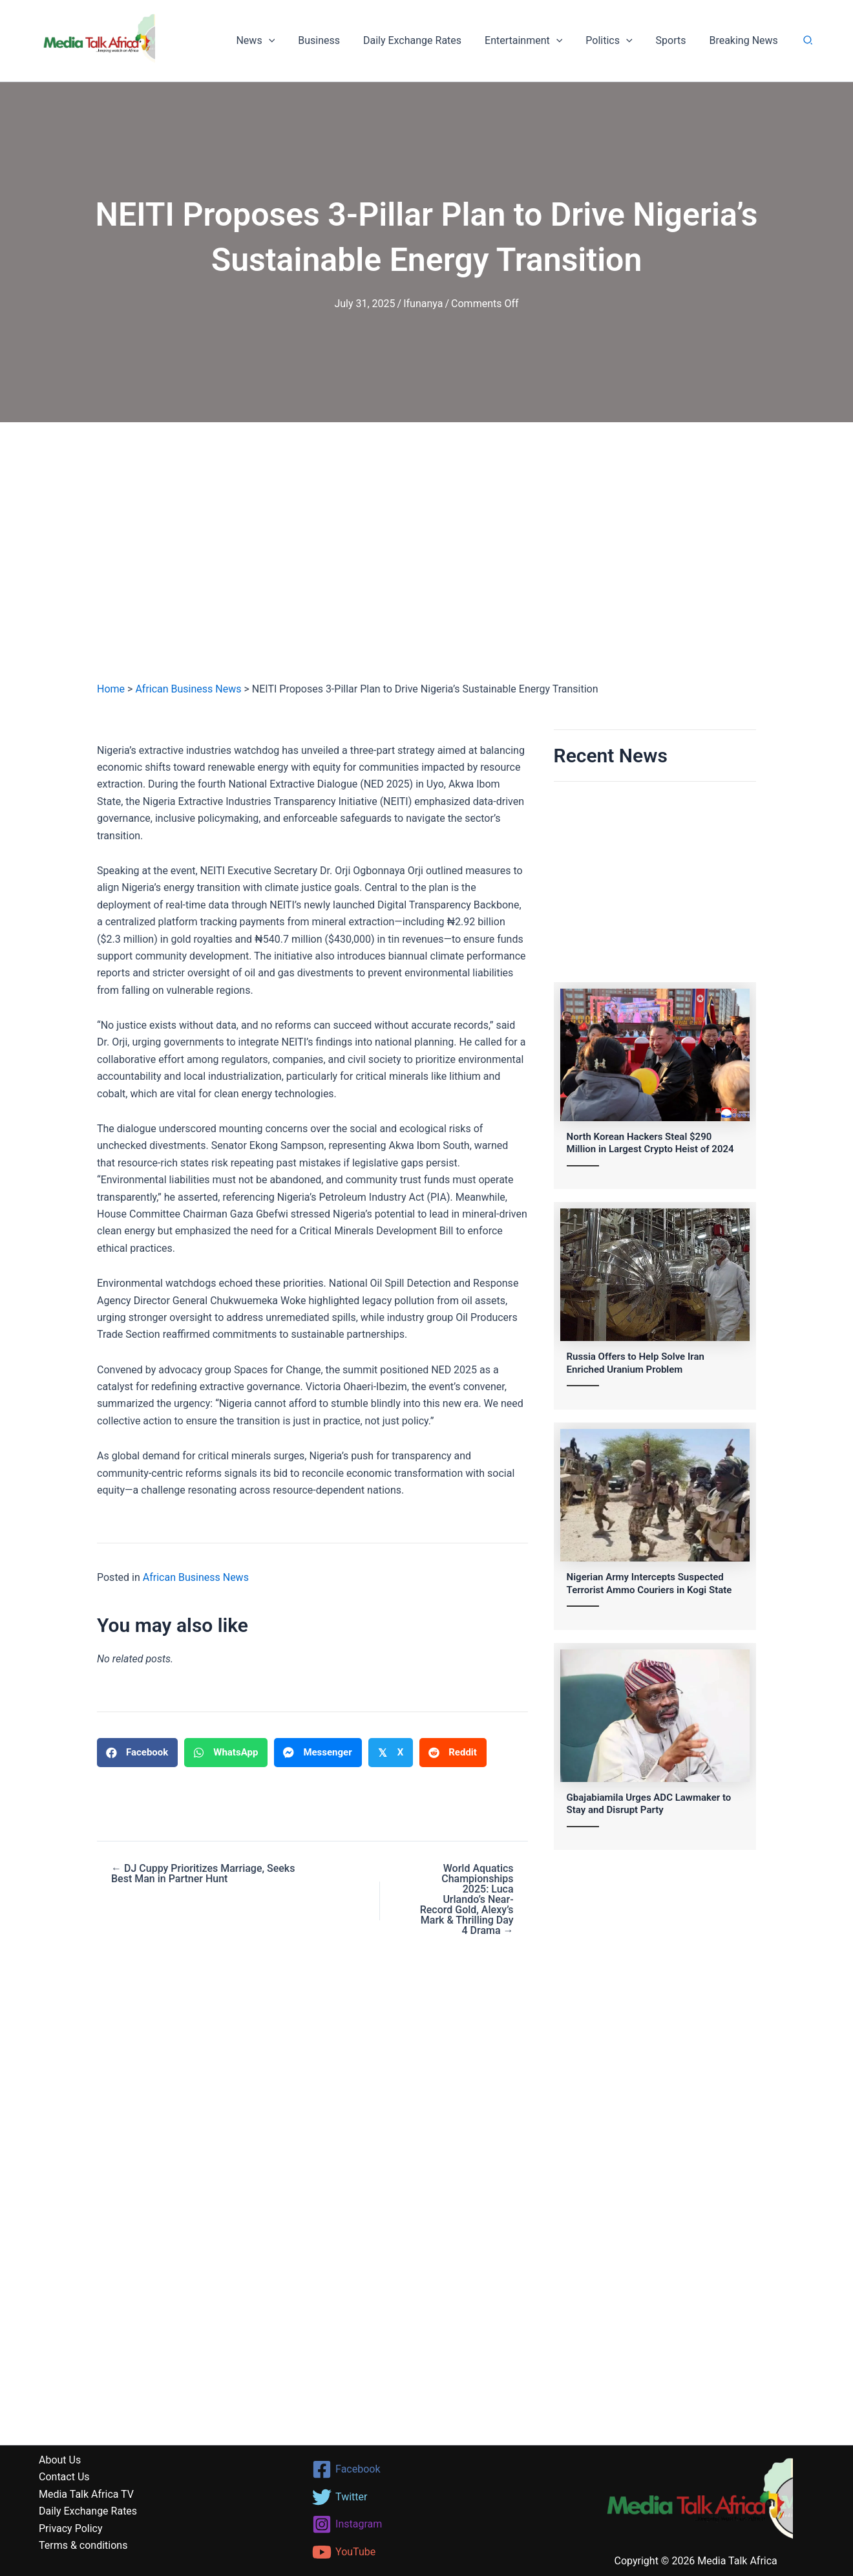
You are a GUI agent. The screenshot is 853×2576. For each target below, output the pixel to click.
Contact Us (64, 2477)
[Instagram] (426, 2524)
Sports (674, 40)
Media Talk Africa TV (86, 2494)
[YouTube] (426, 2552)
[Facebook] (426, 2469)
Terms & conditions (83, 2545)
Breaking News (744, 40)
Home (111, 689)
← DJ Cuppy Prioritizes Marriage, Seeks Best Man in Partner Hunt (203, 1873)
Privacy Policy (71, 2528)
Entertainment (532, 41)
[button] (285, 41)
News (272, 41)
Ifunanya (423, 303)
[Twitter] (426, 2497)
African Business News (188, 689)
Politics (615, 41)
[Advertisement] (426, 564)
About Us (60, 2460)
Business (333, 40)
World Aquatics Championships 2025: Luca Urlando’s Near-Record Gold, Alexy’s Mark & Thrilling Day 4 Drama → (467, 1899)
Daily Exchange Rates (424, 40)
